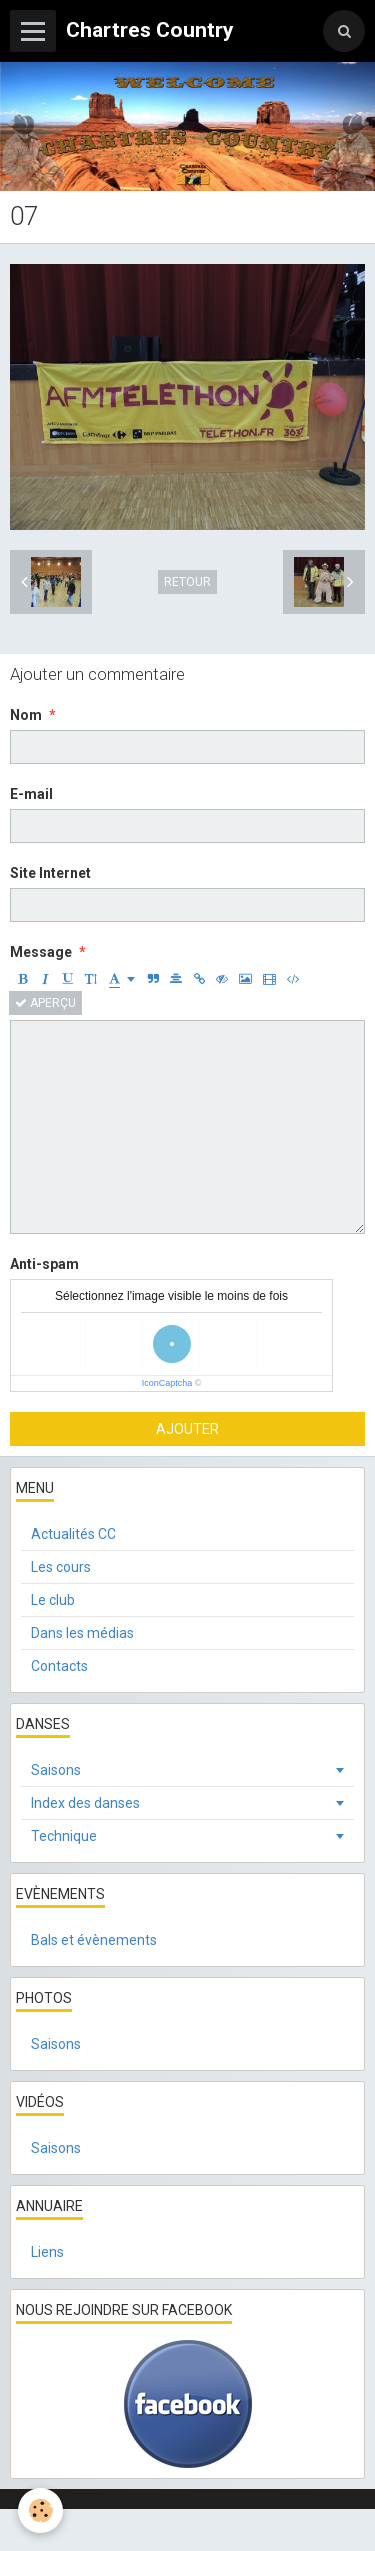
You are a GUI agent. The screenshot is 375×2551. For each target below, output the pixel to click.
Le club (53, 1600)
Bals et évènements (94, 1940)
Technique (64, 1836)
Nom (26, 715)
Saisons (56, 1770)
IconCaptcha (167, 1383)
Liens (47, 2252)
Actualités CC (73, 1534)
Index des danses (85, 1803)
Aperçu (45, 1003)
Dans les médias (82, 1633)
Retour (187, 582)
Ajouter (187, 1429)
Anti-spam (44, 1264)
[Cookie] (40, 2510)
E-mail (31, 794)
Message (41, 952)
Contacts (59, 1666)
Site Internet (50, 873)
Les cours (61, 1567)
